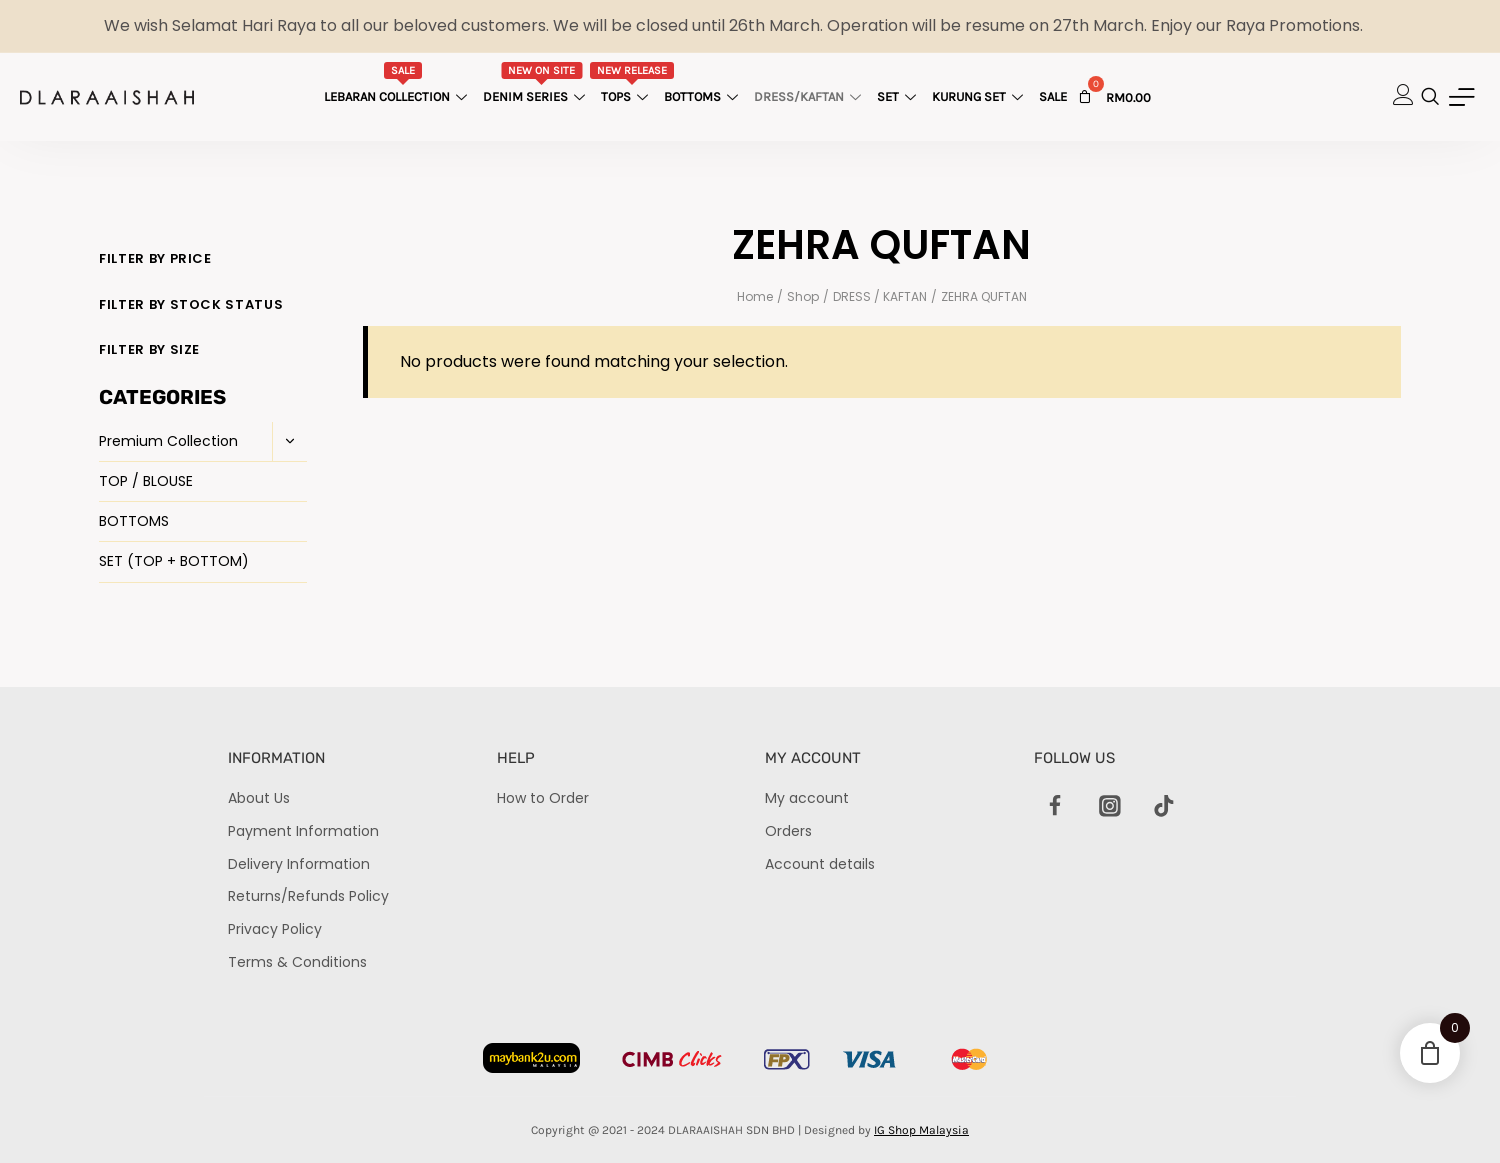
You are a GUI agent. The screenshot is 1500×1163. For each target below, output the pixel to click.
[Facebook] (1056, 806)
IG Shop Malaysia (921, 1130)
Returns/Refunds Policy (308, 896)
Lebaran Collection (398, 83)
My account (807, 798)
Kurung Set (980, 96)
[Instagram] (1110, 806)
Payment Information (303, 831)
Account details (820, 864)
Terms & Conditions (297, 962)
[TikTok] (1164, 806)
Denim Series (536, 83)
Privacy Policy (275, 929)
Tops (632, 83)
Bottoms (703, 96)
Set (899, 96)
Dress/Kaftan (810, 96)
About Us (259, 798)
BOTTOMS (134, 521)
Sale (1053, 96)
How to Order (543, 798)
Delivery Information (299, 864)
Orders (788, 831)
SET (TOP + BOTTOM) (174, 561)
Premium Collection (168, 441)
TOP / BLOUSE (146, 481)
